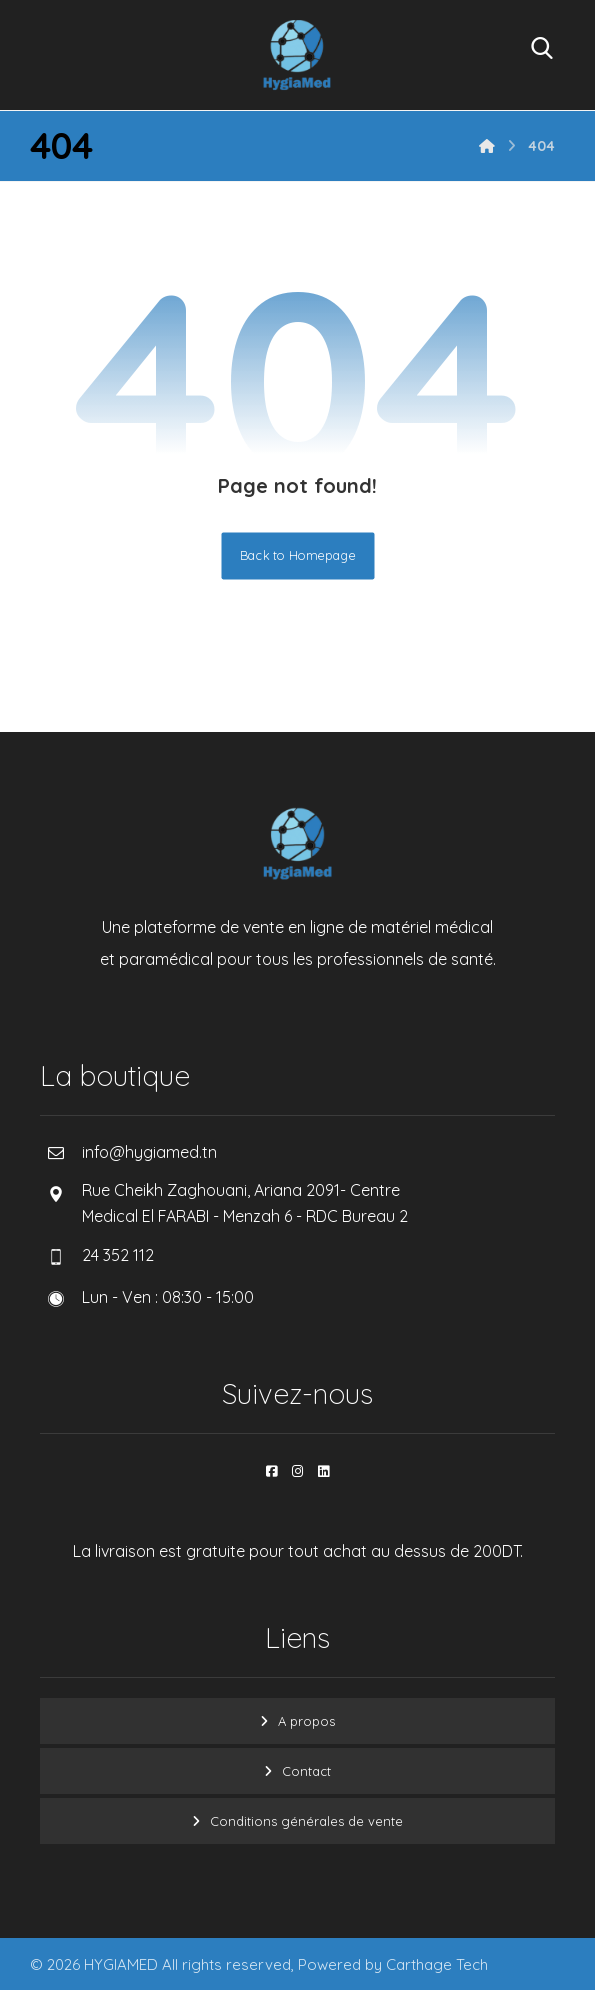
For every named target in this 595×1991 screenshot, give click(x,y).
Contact (306, 1771)
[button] (272, 1471)
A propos (306, 1721)
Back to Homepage (297, 556)
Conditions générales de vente (306, 1821)
